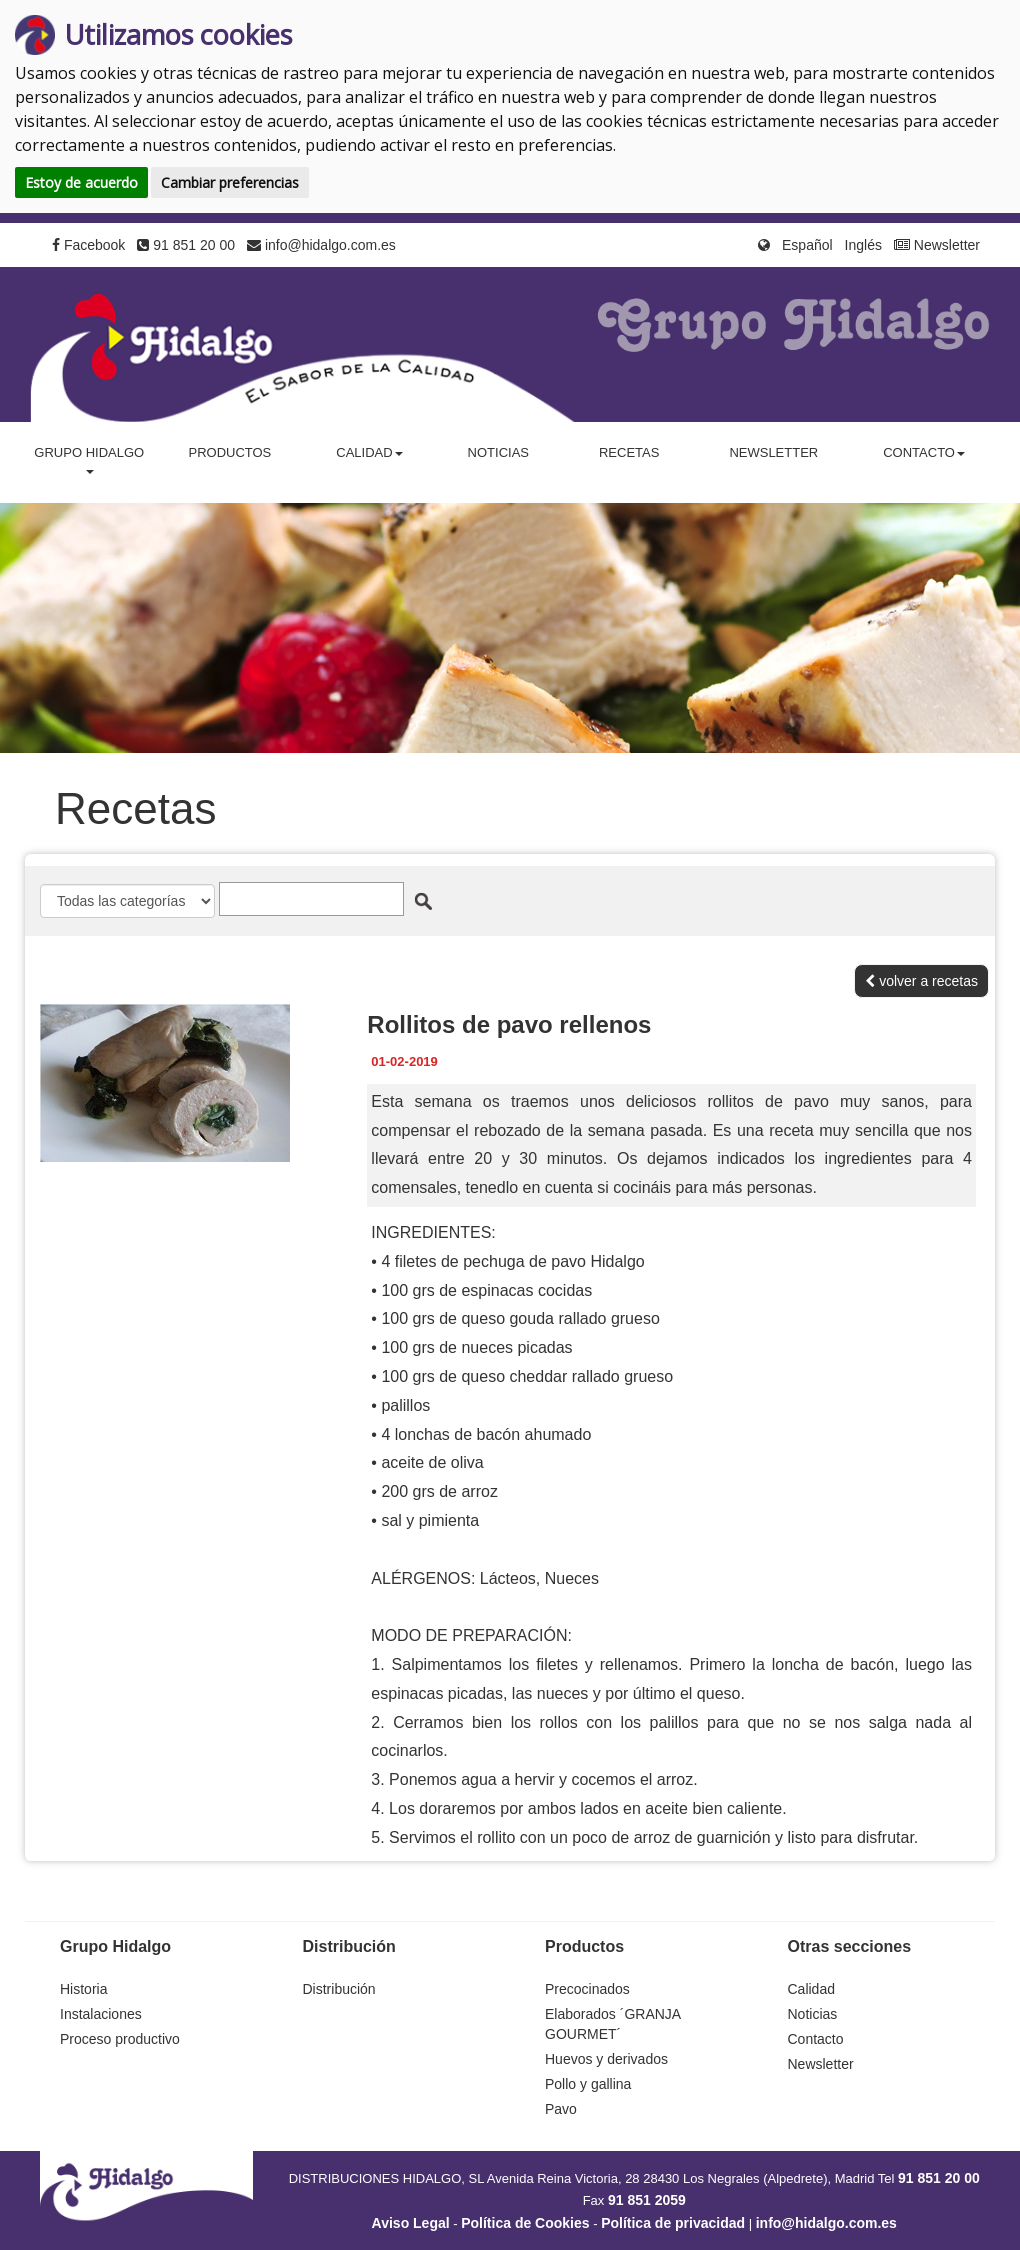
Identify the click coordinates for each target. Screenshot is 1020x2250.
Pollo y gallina (588, 2084)
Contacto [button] (924, 452)
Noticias (498, 452)
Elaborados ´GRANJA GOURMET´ (612, 2024)
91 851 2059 (647, 2200)
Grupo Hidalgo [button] (89, 459)
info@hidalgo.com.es (321, 245)
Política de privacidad (673, 2223)
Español (807, 245)
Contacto (816, 2039)
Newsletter (937, 245)
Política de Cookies (525, 2223)
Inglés (863, 245)
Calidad (811, 1989)
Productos (229, 452)
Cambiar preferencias (230, 182)
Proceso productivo (120, 2039)
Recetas (629, 452)
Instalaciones (101, 2014)
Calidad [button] (369, 452)
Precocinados (587, 1989)
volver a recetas (921, 981)
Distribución (339, 1989)
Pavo (561, 2109)
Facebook (88, 245)
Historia (83, 1989)
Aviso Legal (411, 2223)
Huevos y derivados (606, 2059)
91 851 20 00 (186, 245)
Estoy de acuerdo (81, 182)
